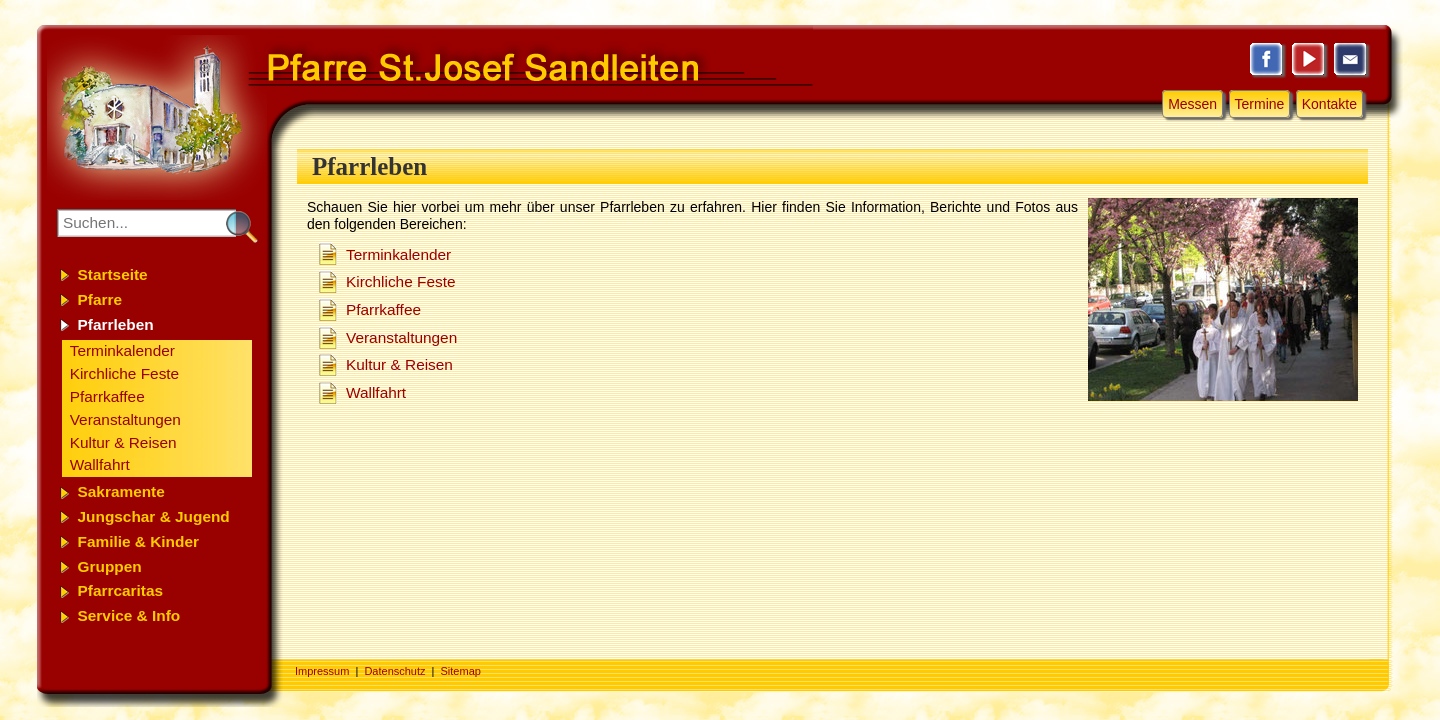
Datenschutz (394, 671)
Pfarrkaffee (383, 309)
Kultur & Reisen (399, 364)
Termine (1260, 104)
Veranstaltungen (401, 337)
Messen (1192, 104)
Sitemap (461, 671)
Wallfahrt (376, 392)
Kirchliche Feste (401, 281)
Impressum (322, 671)
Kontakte (1329, 104)
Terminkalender (398, 254)
